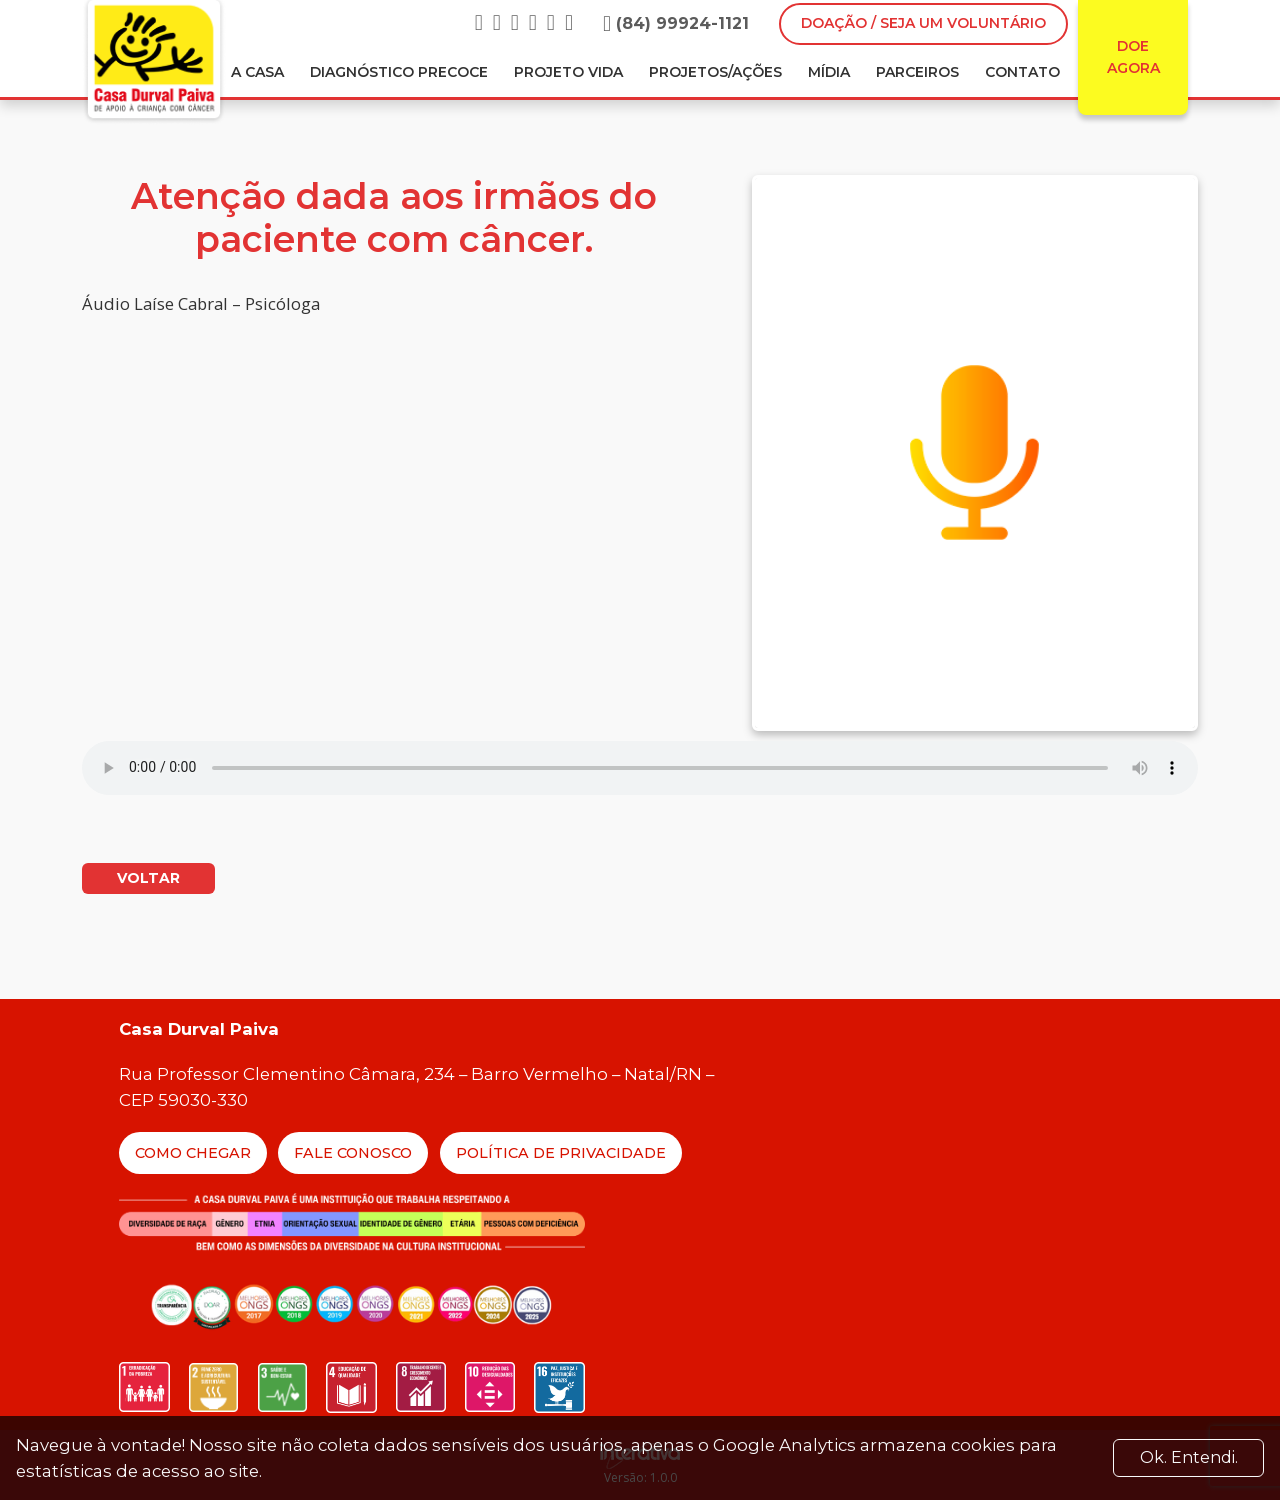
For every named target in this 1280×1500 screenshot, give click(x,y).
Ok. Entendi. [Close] (1189, 1457)
